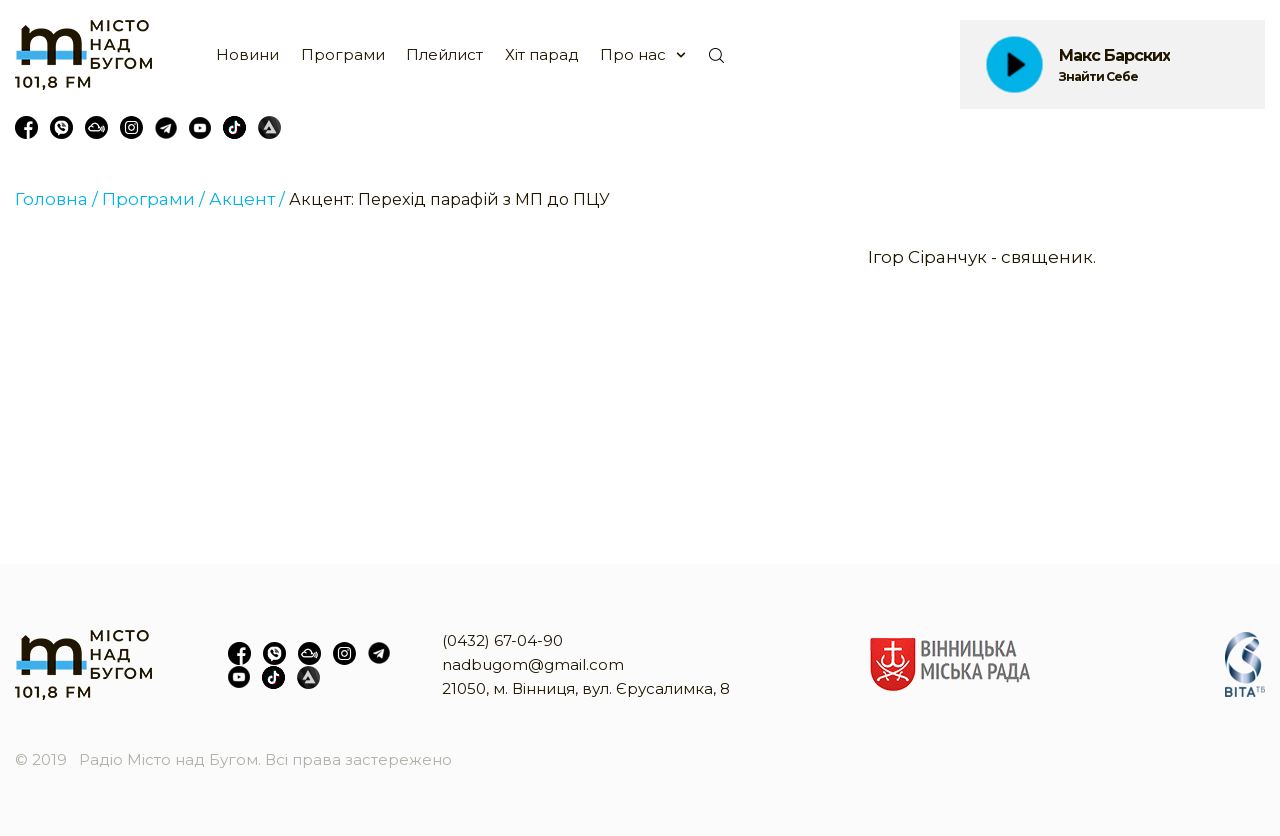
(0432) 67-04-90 (502, 640)
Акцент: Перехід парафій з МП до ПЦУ (449, 199)
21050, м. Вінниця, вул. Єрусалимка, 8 (586, 688)
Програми (343, 54)
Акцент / (247, 199)
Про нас (633, 54)
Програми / (153, 199)
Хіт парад (542, 54)
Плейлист (444, 54)
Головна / (56, 199)
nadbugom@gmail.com (533, 664)
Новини (247, 54)
